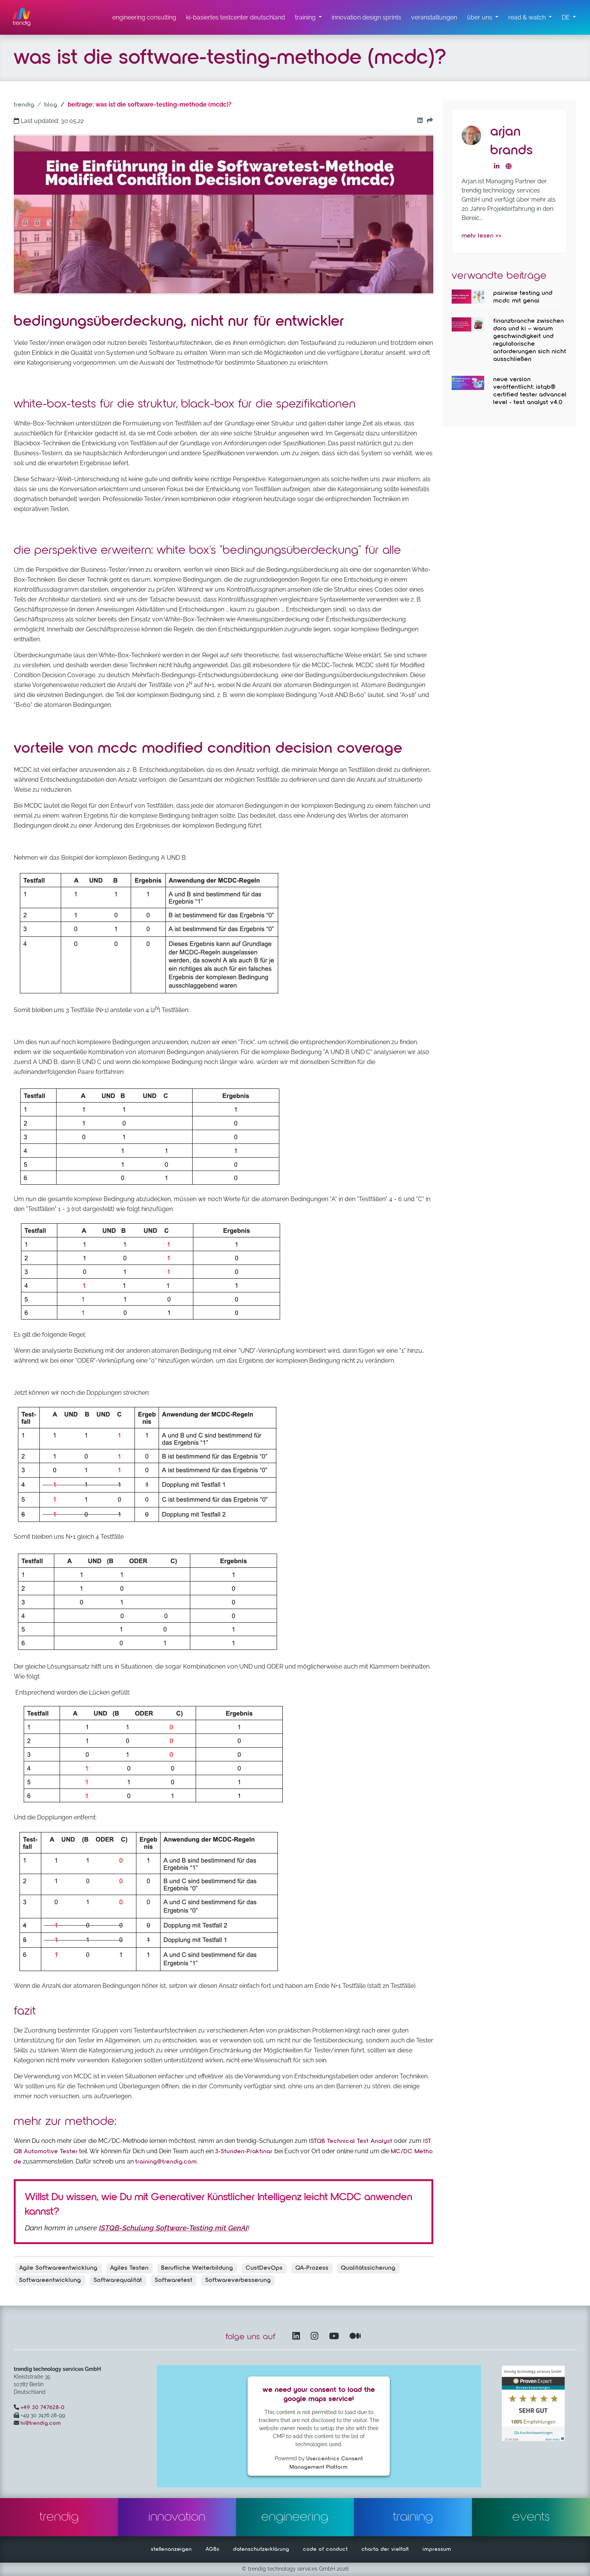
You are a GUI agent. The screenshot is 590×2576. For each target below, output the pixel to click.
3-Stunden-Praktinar (244, 2152)
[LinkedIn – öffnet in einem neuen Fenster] (297, 2336)
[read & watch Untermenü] (530, 18)
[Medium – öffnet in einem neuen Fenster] (355, 2336)
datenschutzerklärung (261, 2549)
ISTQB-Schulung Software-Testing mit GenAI (173, 2227)
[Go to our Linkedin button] (418, 121)
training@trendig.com (166, 2162)
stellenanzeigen (171, 2549)
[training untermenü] (308, 18)
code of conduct (325, 2549)
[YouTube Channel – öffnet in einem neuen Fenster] (335, 2336)
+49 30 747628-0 (43, 2407)
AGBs (212, 2549)
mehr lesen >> (482, 236)
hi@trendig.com (41, 2423)
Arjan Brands (511, 141)
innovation (177, 2517)
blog (50, 105)
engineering (294, 2517)
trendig (24, 105)
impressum (437, 2549)
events (531, 2517)
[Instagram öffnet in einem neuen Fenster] (316, 2336)
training (413, 2517)
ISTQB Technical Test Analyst (349, 2141)
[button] (569, 18)
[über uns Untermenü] (482, 18)
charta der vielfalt (385, 2549)
